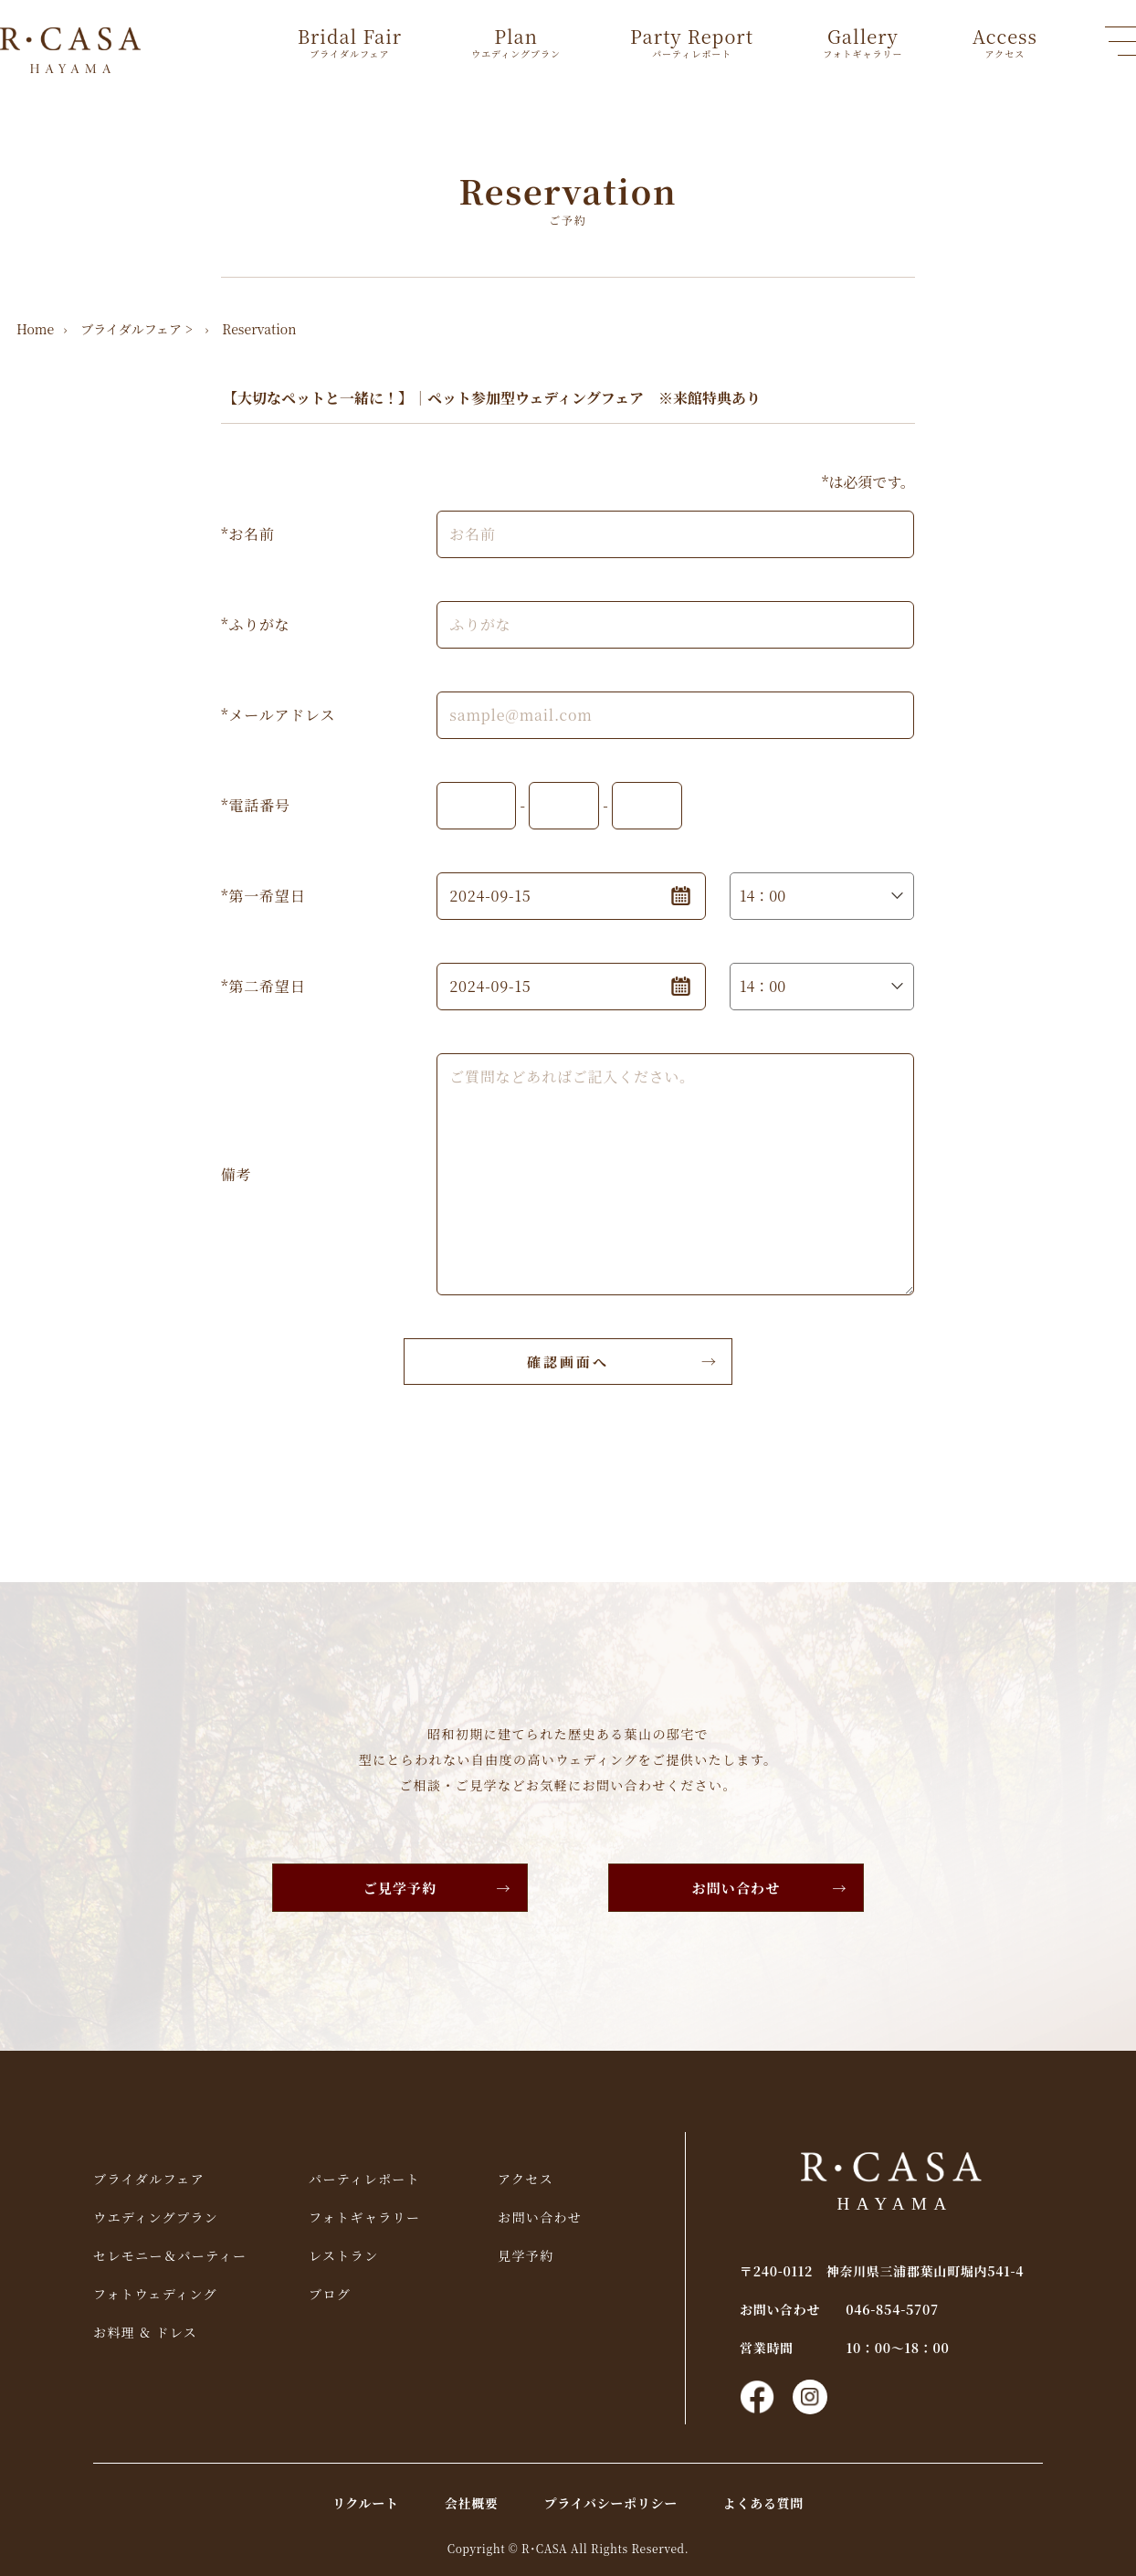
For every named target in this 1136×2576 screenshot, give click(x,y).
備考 (236, 1174)
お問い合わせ (736, 1887)
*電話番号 (255, 805)
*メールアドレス (278, 714)
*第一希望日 (263, 895)
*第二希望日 (263, 986)
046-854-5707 (892, 2309)
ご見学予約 (400, 1887)
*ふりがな (255, 624)
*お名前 (248, 533)
